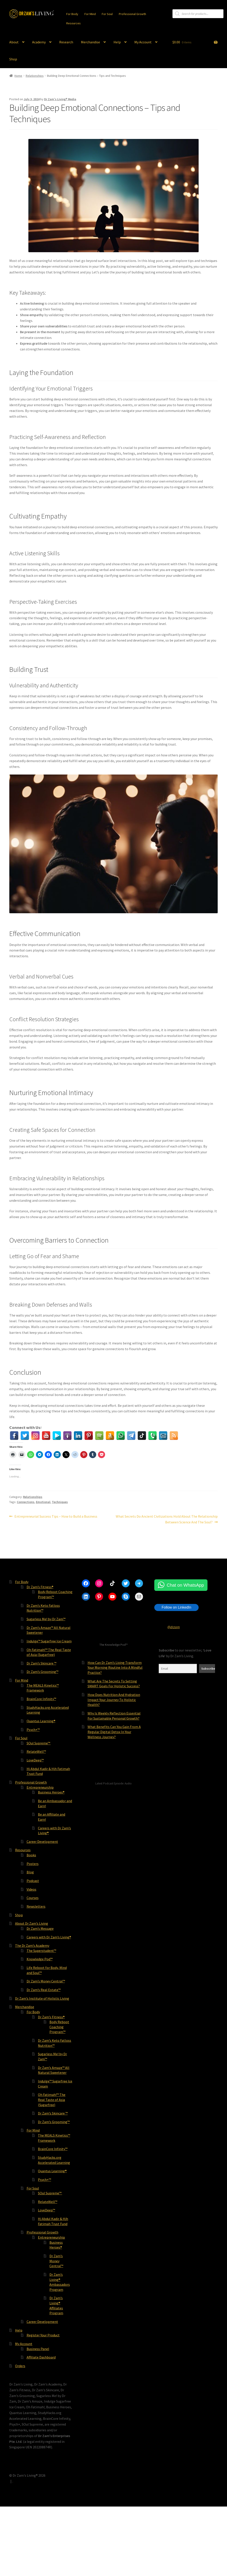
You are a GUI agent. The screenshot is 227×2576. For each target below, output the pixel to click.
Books (31, 1855)
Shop (13, 59)
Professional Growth (132, 14)
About (14, 42)
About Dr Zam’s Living (31, 1923)
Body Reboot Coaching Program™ (59, 2027)
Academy (39, 42)
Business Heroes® (51, 1792)
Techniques (60, 1502)
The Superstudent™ (41, 1950)
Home (18, 76)
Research (66, 42)
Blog (30, 1872)
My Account (143, 42)
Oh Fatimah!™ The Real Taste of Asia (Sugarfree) (51, 2099)
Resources (73, 23)
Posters (33, 1863)
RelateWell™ (36, 1751)
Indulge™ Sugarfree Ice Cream (49, 1641)
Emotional (43, 1502)
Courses (33, 1897)
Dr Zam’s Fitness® (40, 1587)
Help (117, 42)
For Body (72, 14)
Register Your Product (43, 2335)
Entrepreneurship (40, 1787)
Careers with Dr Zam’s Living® (49, 1937)
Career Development (42, 1841)
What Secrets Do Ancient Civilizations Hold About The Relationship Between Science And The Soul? (166, 1519)
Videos (31, 1889)
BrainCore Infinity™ (41, 1699)
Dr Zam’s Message (40, 1928)
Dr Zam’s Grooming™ (42, 1671)
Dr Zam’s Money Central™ (46, 1981)
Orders (20, 2366)
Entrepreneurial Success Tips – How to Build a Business (55, 1516)
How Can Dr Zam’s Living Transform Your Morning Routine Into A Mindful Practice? (115, 1667)
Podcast (33, 1880)
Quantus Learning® (41, 1721)
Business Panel (38, 2349)
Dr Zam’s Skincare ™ (41, 1663)
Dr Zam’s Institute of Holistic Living (42, 1998)
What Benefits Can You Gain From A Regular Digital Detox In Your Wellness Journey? (114, 1731)
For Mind (90, 14)
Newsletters (36, 1906)
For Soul (107, 14)
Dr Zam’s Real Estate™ (44, 1990)
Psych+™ (33, 1729)
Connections (25, 1502)
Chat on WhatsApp (185, 1585)
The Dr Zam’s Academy (32, 1945)
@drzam (173, 1627)
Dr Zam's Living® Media (60, 99)
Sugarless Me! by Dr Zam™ (46, 1619)
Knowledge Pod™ (40, 1959)
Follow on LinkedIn (176, 1607)
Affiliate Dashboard (41, 2357)
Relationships (35, 76)
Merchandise (90, 42)
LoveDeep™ (35, 1760)
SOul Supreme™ (39, 1743)
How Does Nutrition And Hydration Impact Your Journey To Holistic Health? (114, 1699)
